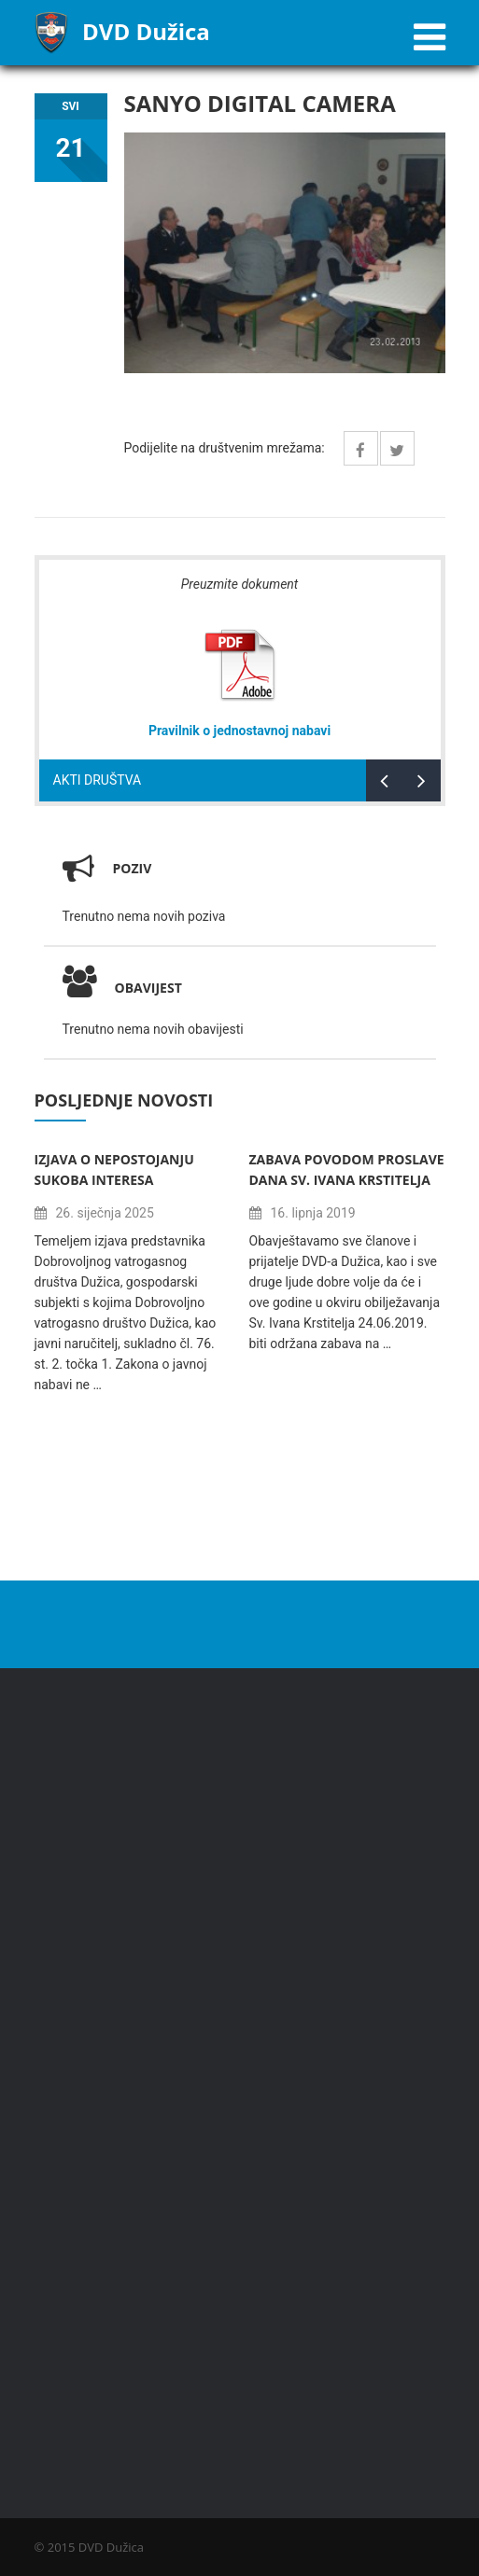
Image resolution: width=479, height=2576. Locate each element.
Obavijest (122, 987)
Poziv (132, 868)
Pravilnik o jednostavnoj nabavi (239, 730)
